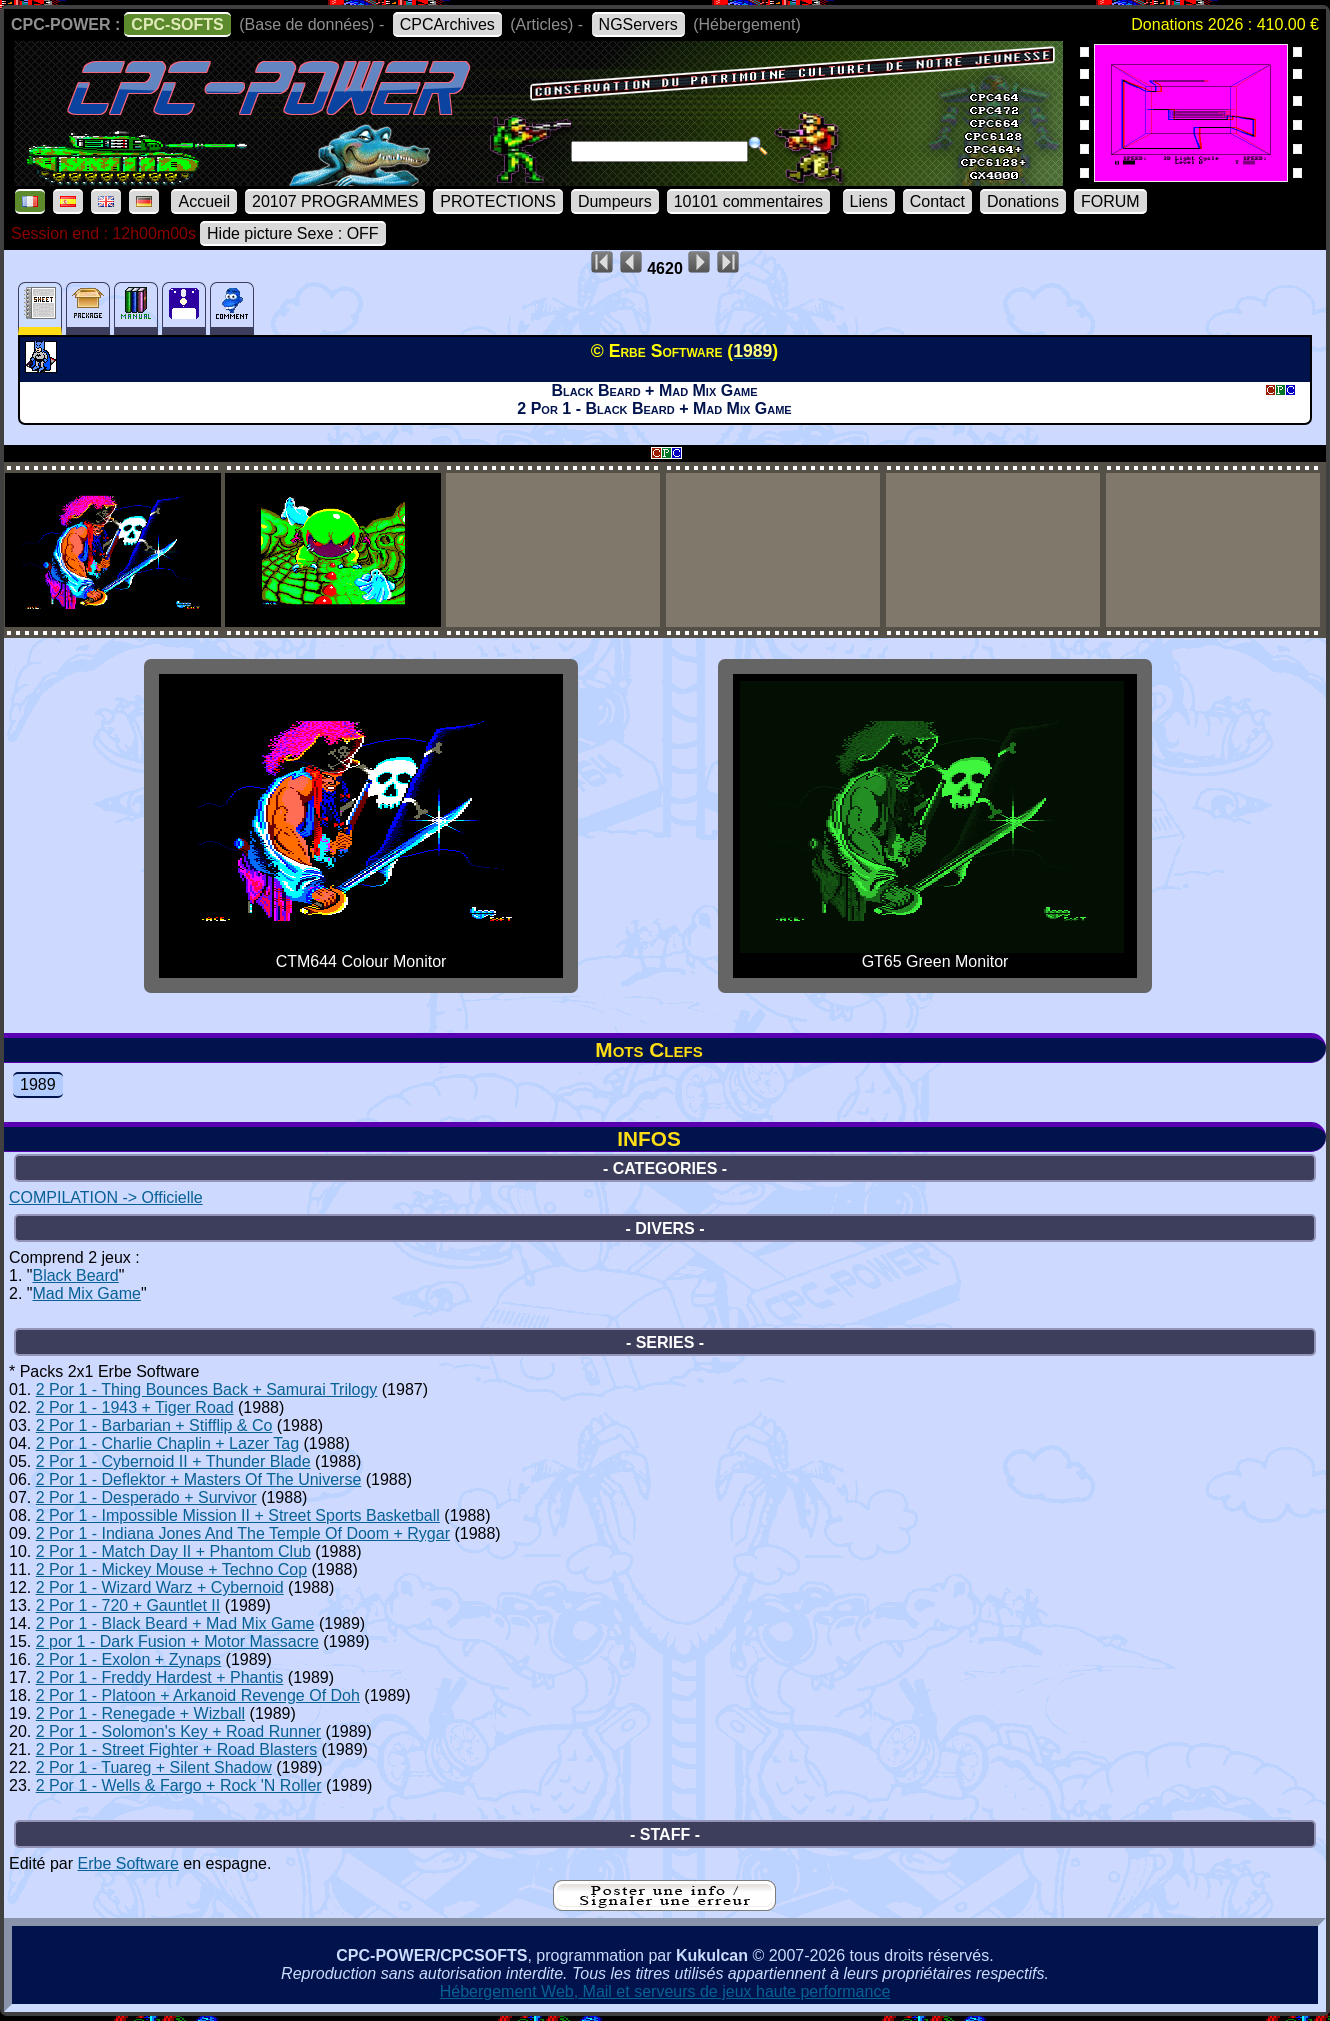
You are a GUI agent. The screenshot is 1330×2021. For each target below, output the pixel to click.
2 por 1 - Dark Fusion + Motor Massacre (177, 1641)
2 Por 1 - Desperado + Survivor (146, 1497)
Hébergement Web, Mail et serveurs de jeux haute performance (665, 1991)
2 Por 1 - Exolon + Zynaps (128, 1659)
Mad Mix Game (86, 1293)
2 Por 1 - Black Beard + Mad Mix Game (175, 1623)
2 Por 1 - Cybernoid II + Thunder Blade (173, 1461)
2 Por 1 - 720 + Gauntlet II (128, 1605)
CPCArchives (447, 24)
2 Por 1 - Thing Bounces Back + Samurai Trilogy (207, 1389)
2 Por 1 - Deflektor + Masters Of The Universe (199, 1479)
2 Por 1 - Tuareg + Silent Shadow (154, 1767)
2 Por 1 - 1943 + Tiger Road (135, 1407)
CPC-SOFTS (177, 24)
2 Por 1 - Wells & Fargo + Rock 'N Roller (179, 1785)
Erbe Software (127, 1863)
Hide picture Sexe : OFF (293, 233)
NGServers (638, 24)
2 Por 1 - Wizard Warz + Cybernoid (160, 1587)
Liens (869, 201)
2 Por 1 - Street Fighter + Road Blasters (176, 1749)
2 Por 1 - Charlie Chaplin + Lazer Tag (167, 1443)
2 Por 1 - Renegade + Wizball (140, 1713)
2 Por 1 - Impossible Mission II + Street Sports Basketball (238, 1515)
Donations (1023, 201)
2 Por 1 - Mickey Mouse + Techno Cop (171, 1569)
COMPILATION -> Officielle (106, 1197)
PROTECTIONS (498, 201)
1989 (38, 1084)
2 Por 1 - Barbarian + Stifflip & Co (154, 1425)
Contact (937, 201)
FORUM (1110, 201)
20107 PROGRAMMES (335, 201)
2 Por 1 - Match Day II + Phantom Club (173, 1551)
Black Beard (75, 1275)
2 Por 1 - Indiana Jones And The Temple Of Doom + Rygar (243, 1533)
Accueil (204, 201)
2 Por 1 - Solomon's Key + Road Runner (178, 1731)
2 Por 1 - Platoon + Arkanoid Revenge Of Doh (198, 1695)
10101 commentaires (748, 201)
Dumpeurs (615, 201)
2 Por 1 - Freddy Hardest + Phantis (160, 1677)
